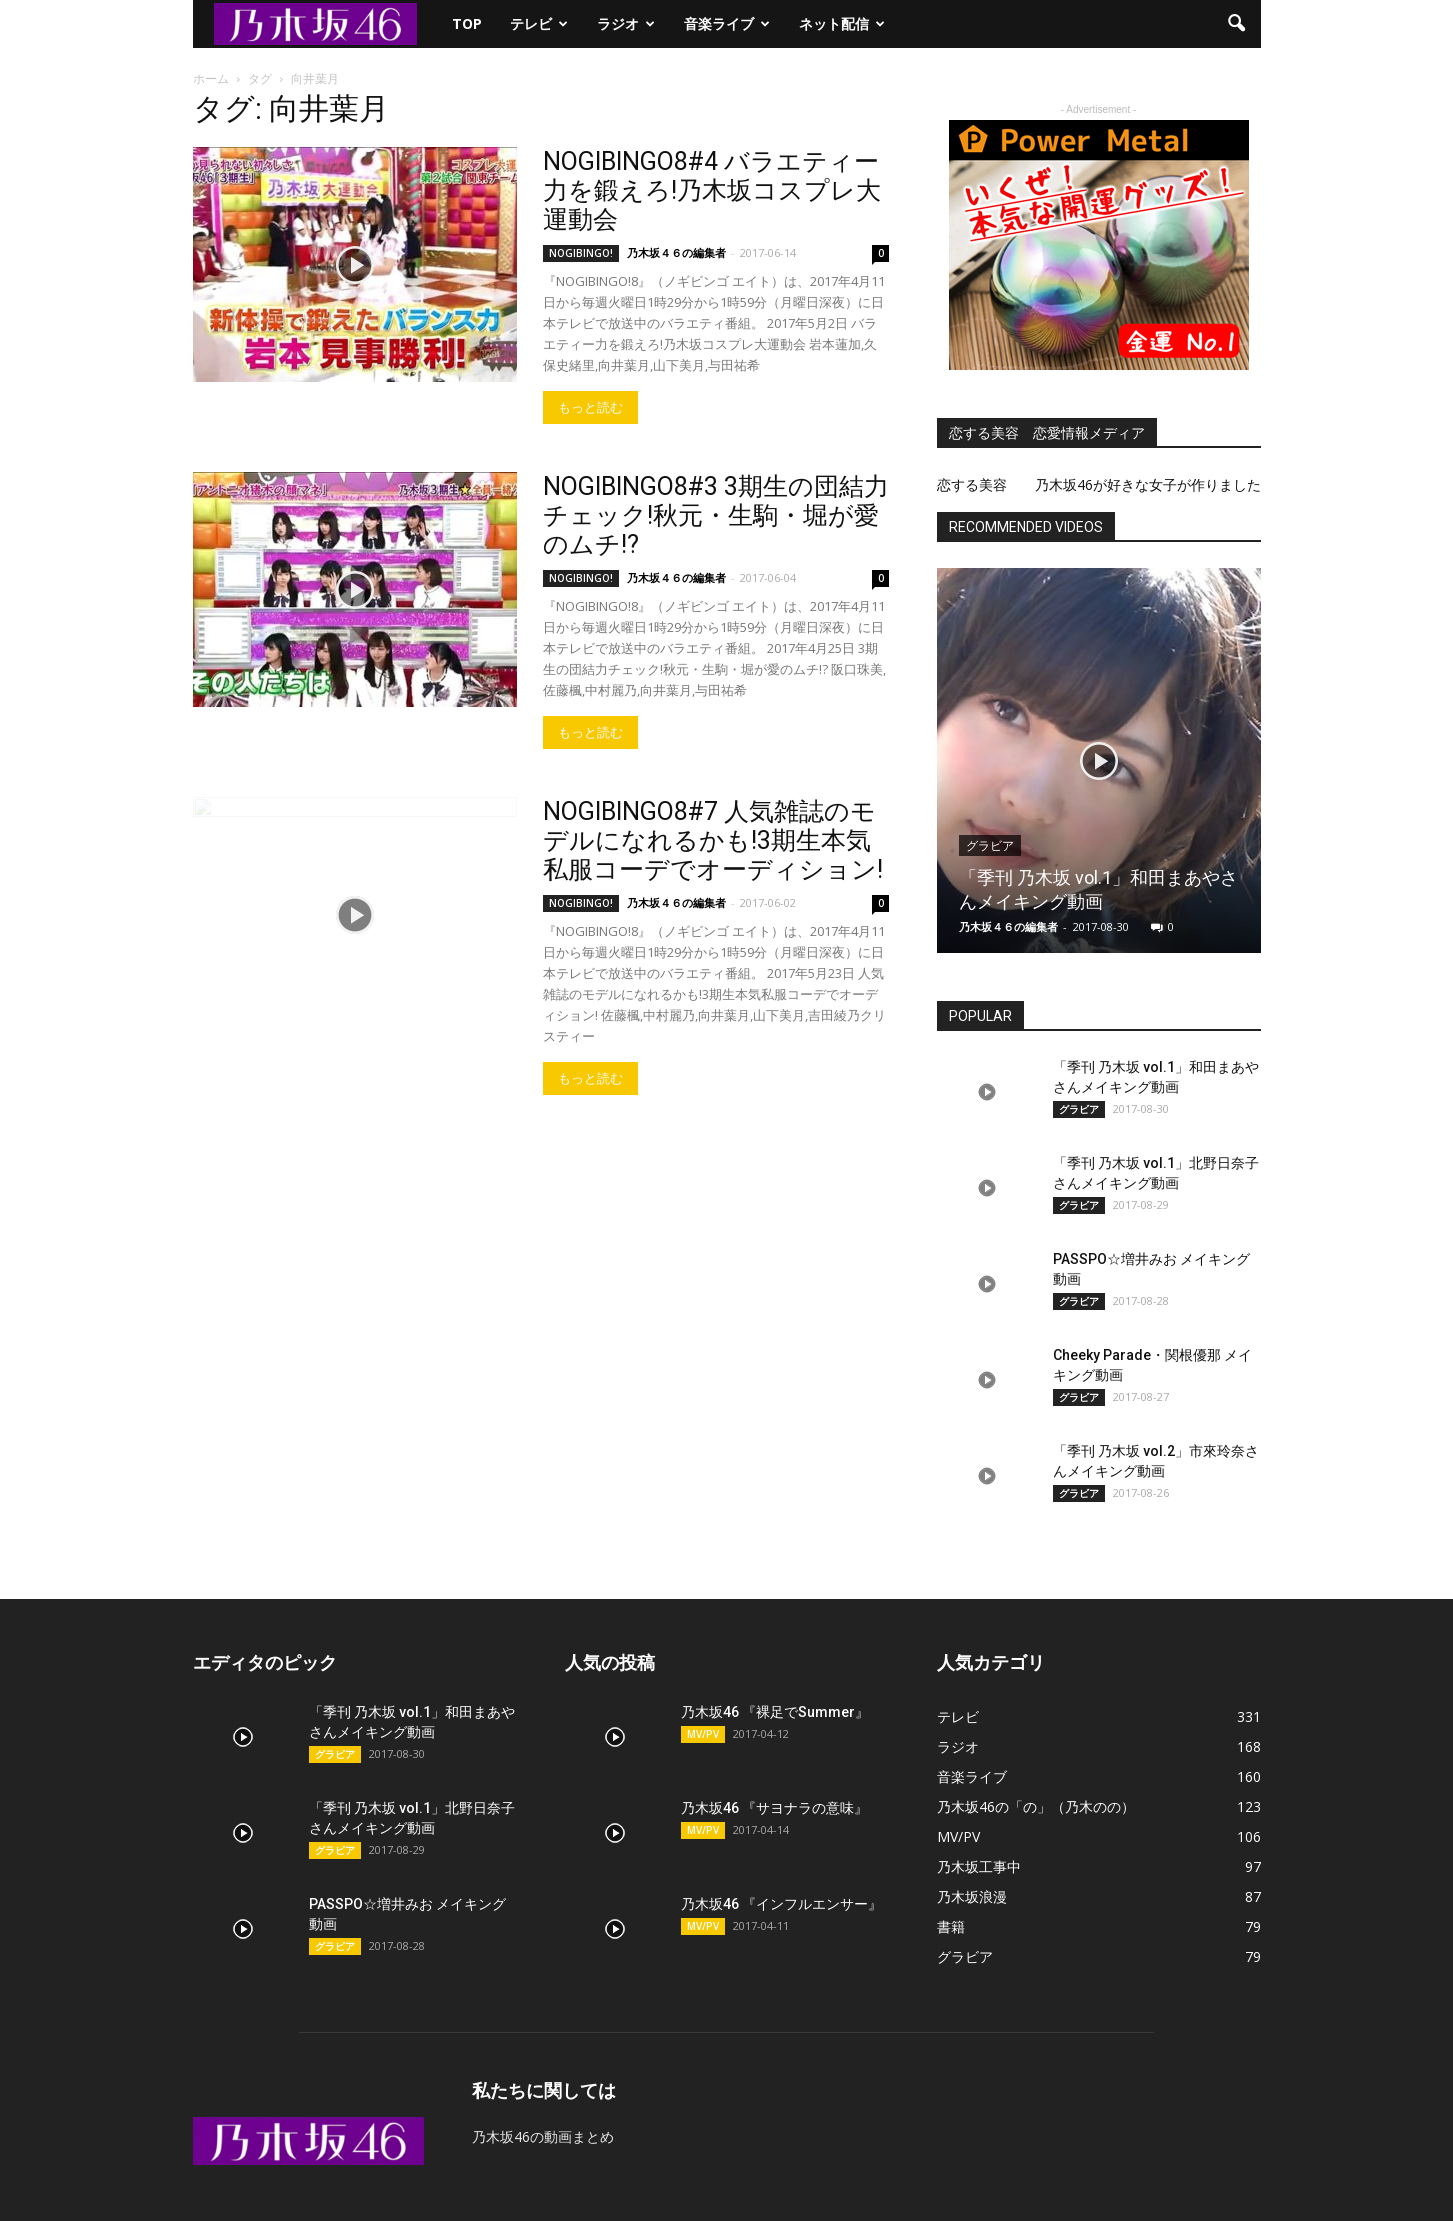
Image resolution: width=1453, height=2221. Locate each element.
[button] (1237, 24)
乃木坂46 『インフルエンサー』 (781, 1904)
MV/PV (703, 1734)
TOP (467, 23)
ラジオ (626, 23)
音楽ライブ (727, 23)
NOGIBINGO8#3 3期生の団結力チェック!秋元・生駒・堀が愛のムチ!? (716, 515)
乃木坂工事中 (979, 1866)
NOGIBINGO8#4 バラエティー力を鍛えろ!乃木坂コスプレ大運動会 (712, 190)
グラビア (990, 846)
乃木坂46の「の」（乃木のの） (1036, 1806)
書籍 (951, 1926)
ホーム (211, 78)
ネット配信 (842, 23)
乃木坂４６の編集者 (676, 252)
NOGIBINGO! (581, 253)
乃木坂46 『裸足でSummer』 (775, 1712)
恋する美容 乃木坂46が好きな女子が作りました (1099, 484)
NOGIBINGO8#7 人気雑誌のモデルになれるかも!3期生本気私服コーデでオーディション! (713, 840)
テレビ (539, 23)
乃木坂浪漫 (972, 1896)
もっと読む (590, 407)
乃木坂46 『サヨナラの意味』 (774, 1808)
